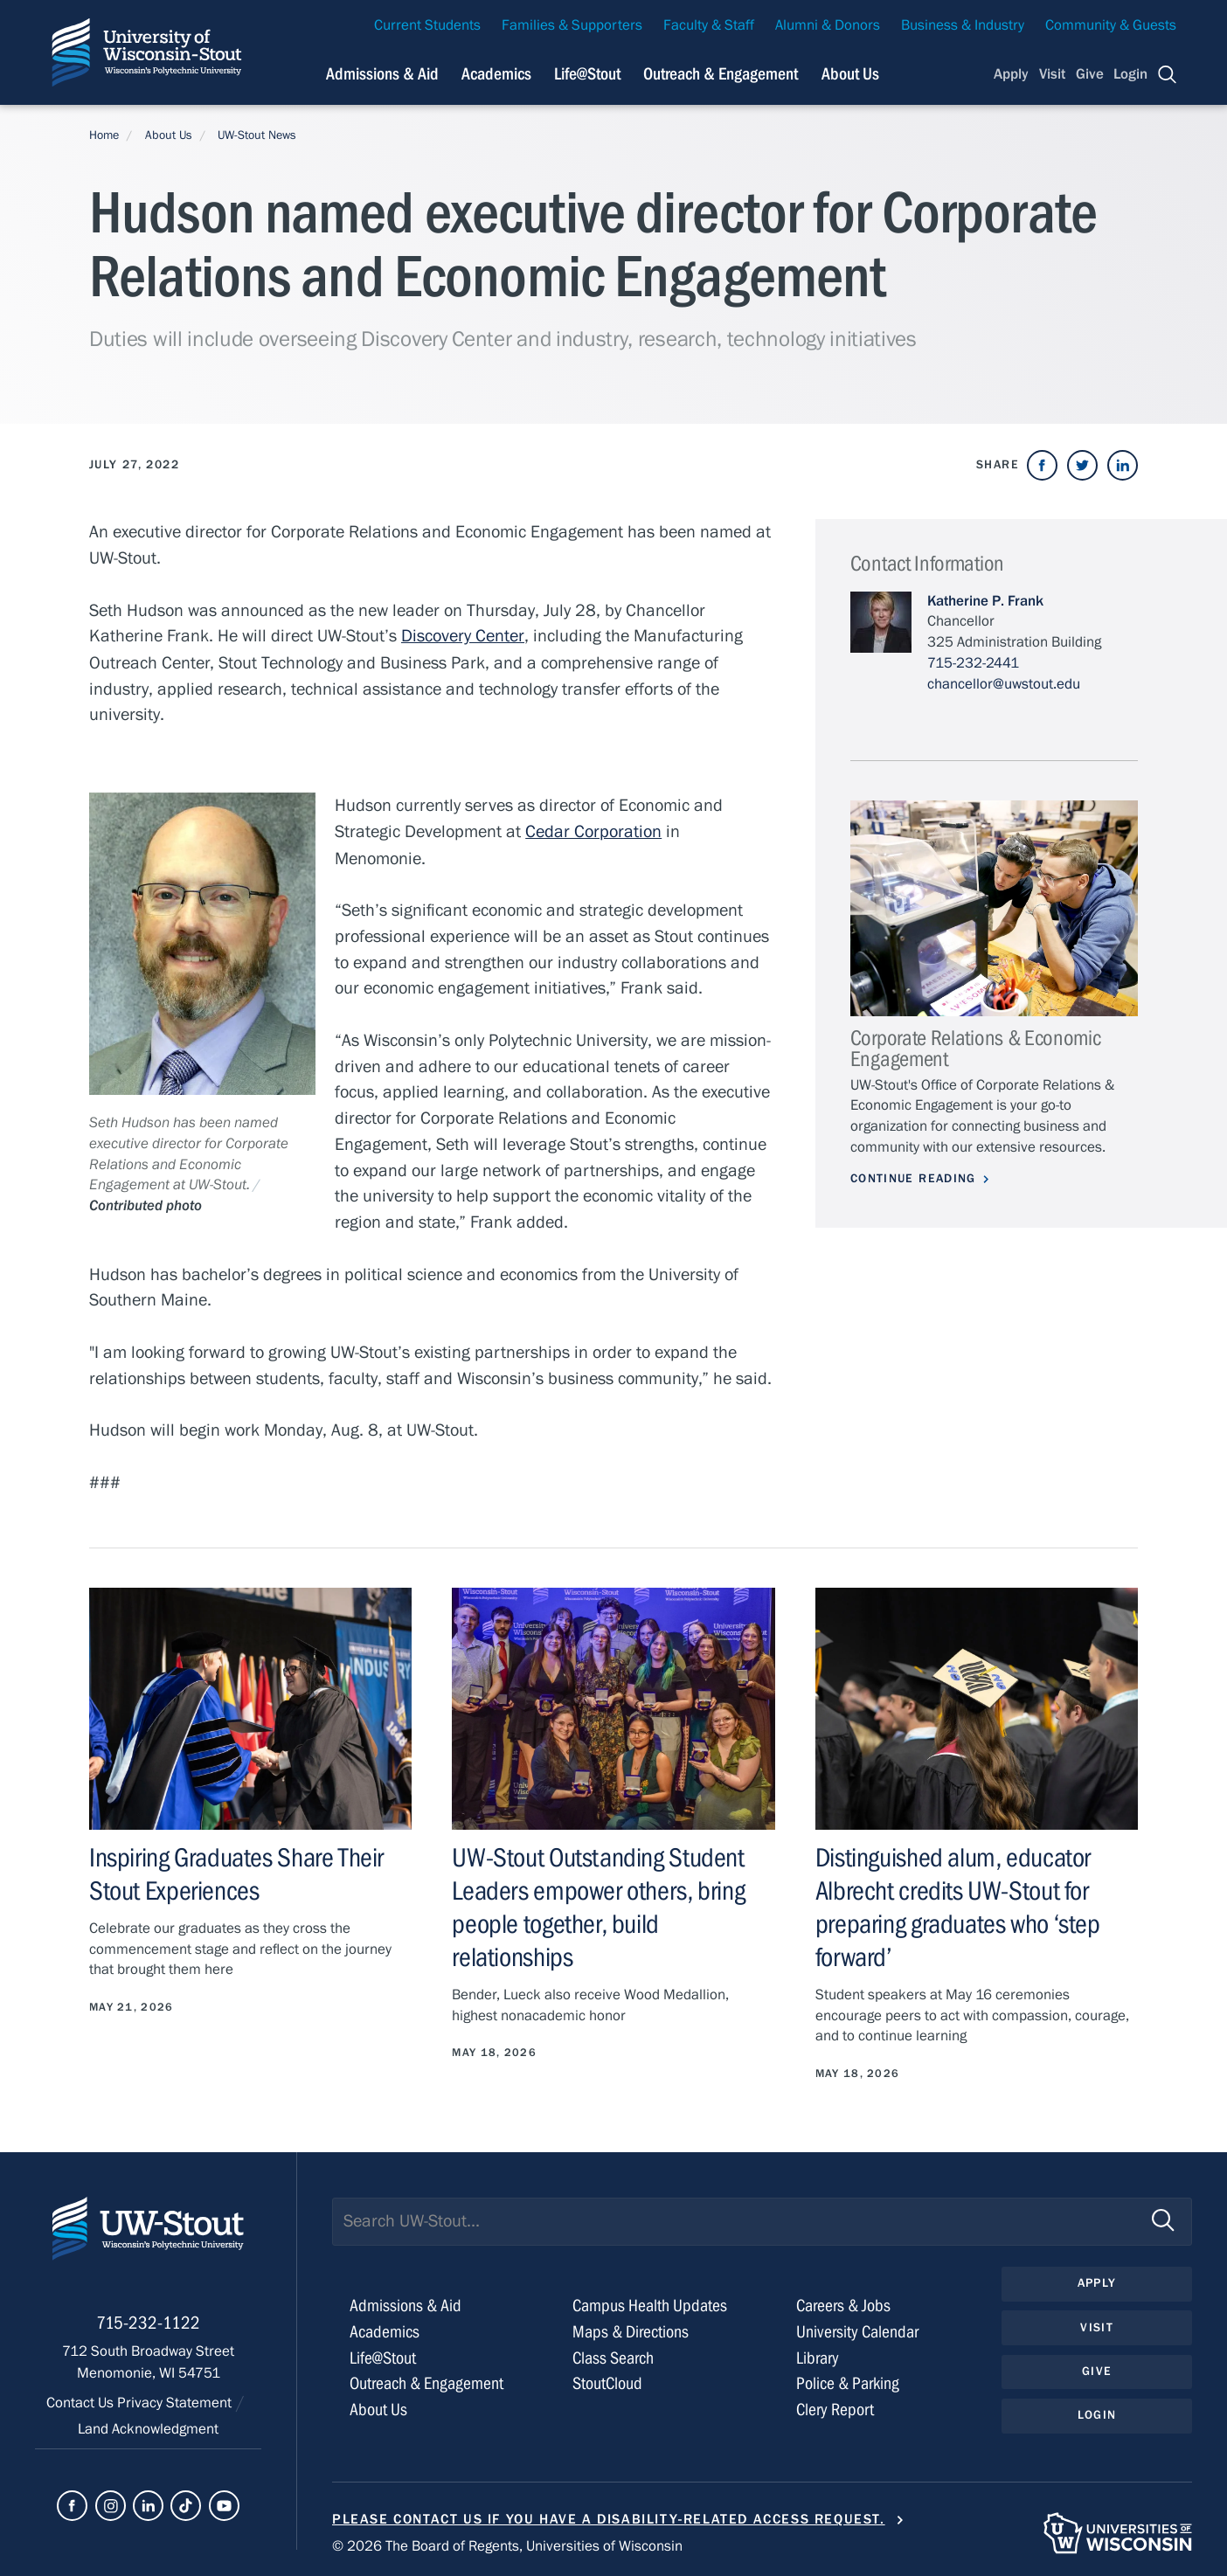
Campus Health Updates (649, 2302)
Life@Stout (383, 2354)
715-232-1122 (148, 2322)
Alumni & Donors (827, 25)
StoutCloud (607, 2380)
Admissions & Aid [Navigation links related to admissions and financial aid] (382, 74)
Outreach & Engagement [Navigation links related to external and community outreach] (720, 74)
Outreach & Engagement (426, 2380)
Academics (384, 2328)
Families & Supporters (572, 25)
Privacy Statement (176, 2402)
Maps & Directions (630, 2328)
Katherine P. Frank (985, 601)
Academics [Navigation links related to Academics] (496, 74)
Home (104, 135)
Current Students (427, 25)
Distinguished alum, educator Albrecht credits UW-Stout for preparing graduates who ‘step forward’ (957, 1905)
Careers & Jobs (843, 2302)
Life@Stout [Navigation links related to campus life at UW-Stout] (587, 74)
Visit (1052, 74)
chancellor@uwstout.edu (1003, 684)
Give (1090, 74)
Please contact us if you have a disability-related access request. (608, 2516)
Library (817, 2354)
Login (1130, 74)
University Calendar (857, 2328)
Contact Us (81, 2402)
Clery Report (835, 2406)
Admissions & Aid (405, 2302)
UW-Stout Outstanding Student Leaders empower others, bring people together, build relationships (598, 1905)
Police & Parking (847, 2380)
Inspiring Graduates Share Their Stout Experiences (236, 1873)
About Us (850, 74)
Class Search (613, 2354)
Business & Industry (962, 25)
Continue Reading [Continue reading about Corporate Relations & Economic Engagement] (913, 1179)
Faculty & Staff (708, 25)
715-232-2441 (973, 663)
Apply (1011, 74)
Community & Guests (1110, 25)
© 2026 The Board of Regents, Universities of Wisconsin (507, 2543)
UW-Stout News (257, 135)
